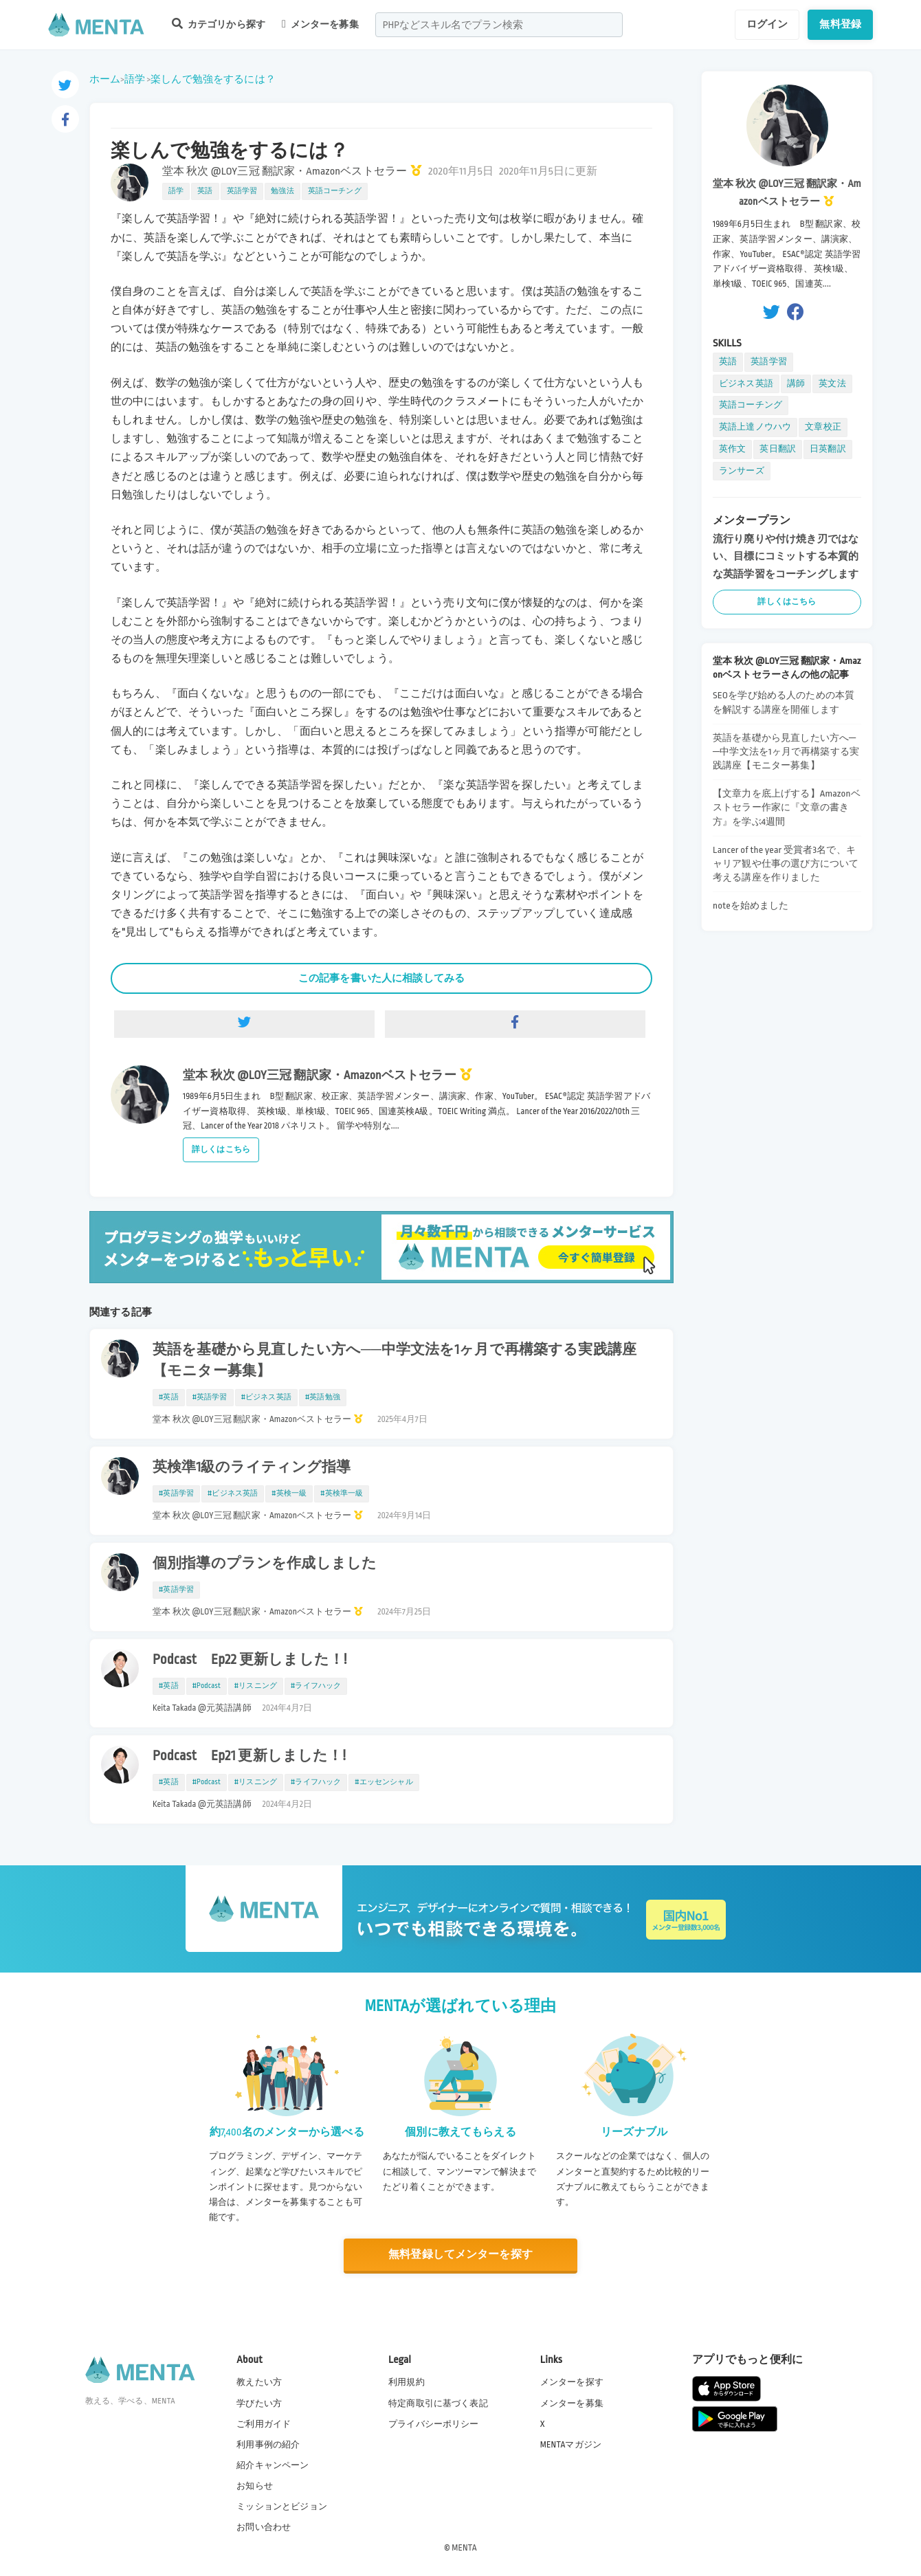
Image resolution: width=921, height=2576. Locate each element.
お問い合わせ (263, 2527)
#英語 (169, 1397)
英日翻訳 (777, 449)
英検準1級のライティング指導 (252, 1467)
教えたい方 (259, 2382)
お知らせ (254, 2486)
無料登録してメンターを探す (460, 2255)
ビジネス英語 (746, 383)
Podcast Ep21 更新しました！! (249, 1756)
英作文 (732, 449)
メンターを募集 (320, 24)
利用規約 (406, 2382)
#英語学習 (210, 1397)
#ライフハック (316, 1686)
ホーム (104, 79)
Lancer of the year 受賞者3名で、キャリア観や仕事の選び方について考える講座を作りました (785, 863)
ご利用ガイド (263, 2424)
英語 (204, 191)
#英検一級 (289, 1493)
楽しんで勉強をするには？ (213, 79)
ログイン (767, 24)
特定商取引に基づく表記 (438, 2403)
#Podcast (206, 1686)
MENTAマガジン (570, 2445)
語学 (134, 79)
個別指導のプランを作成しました (265, 1563)
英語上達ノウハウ (755, 427)
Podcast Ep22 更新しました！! (250, 1659)
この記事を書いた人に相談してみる (381, 978)
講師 (796, 383)
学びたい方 (259, 2403)
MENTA (464, 2548)
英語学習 (242, 191)
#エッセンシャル (383, 1782)
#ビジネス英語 (266, 1397)
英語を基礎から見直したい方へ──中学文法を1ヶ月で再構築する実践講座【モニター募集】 (394, 1360)
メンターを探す (571, 2382)
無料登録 (840, 24)
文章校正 (823, 427)
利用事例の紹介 (268, 2445)
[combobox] (499, 24)
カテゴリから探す (218, 24)
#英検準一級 (341, 1493)
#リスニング (255, 1686)
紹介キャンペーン (272, 2465)
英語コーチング (335, 191)
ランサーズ (741, 471)
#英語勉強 (322, 1397)
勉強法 (282, 191)
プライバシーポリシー (433, 2424)
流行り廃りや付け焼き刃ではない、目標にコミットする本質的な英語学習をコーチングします (785, 556)
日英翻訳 (828, 449)
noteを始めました (751, 905)
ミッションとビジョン (281, 2506)
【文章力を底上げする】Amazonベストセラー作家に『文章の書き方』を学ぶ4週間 (787, 807)
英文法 (832, 383)
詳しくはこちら (221, 1149)
